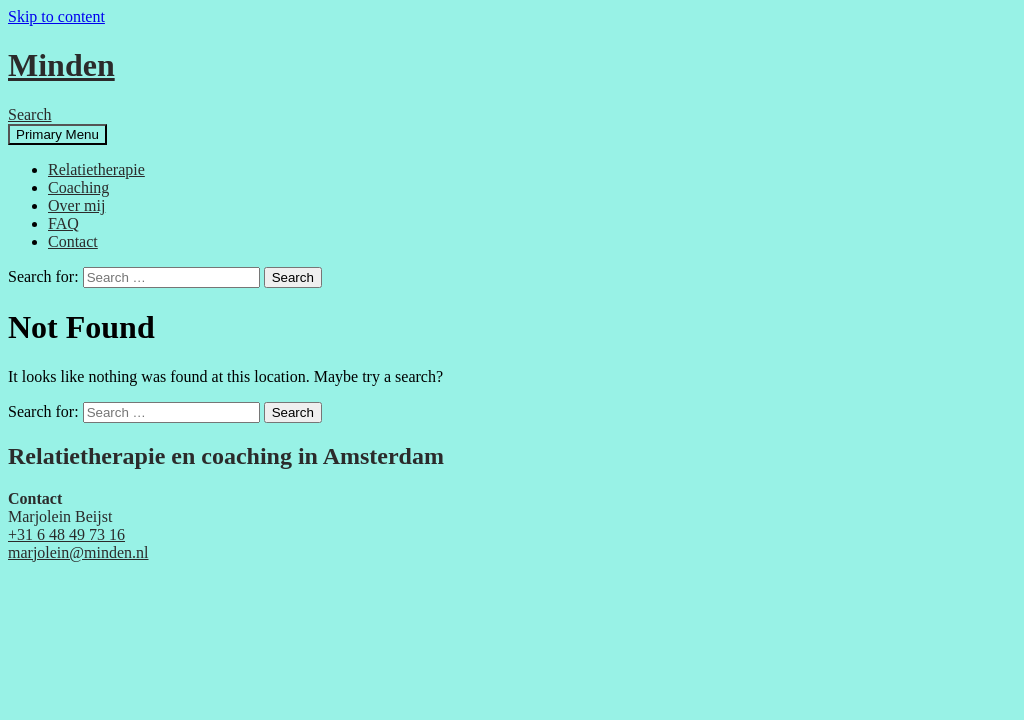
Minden (61, 65)
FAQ (63, 223)
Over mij (76, 205)
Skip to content (56, 16)
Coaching (78, 187)
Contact (73, 241)
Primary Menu (57, 134)
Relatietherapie (96, 169)
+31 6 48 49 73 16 (66, 534)
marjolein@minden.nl (78, 552)
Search (30, 114)
